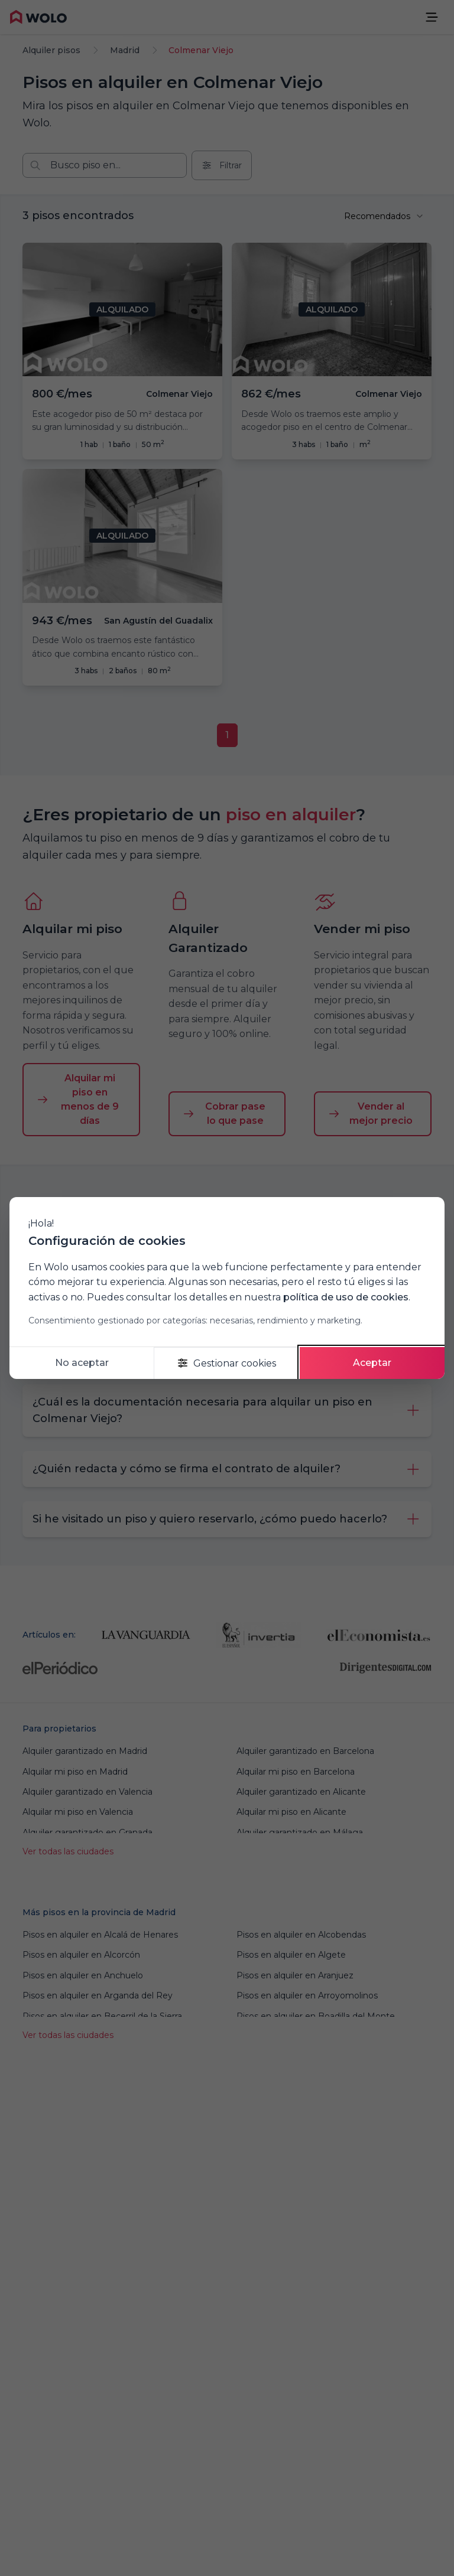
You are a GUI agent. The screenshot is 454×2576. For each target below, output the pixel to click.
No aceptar (82, 1362)
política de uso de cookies (345, 1297)
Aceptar (372, 1362)
